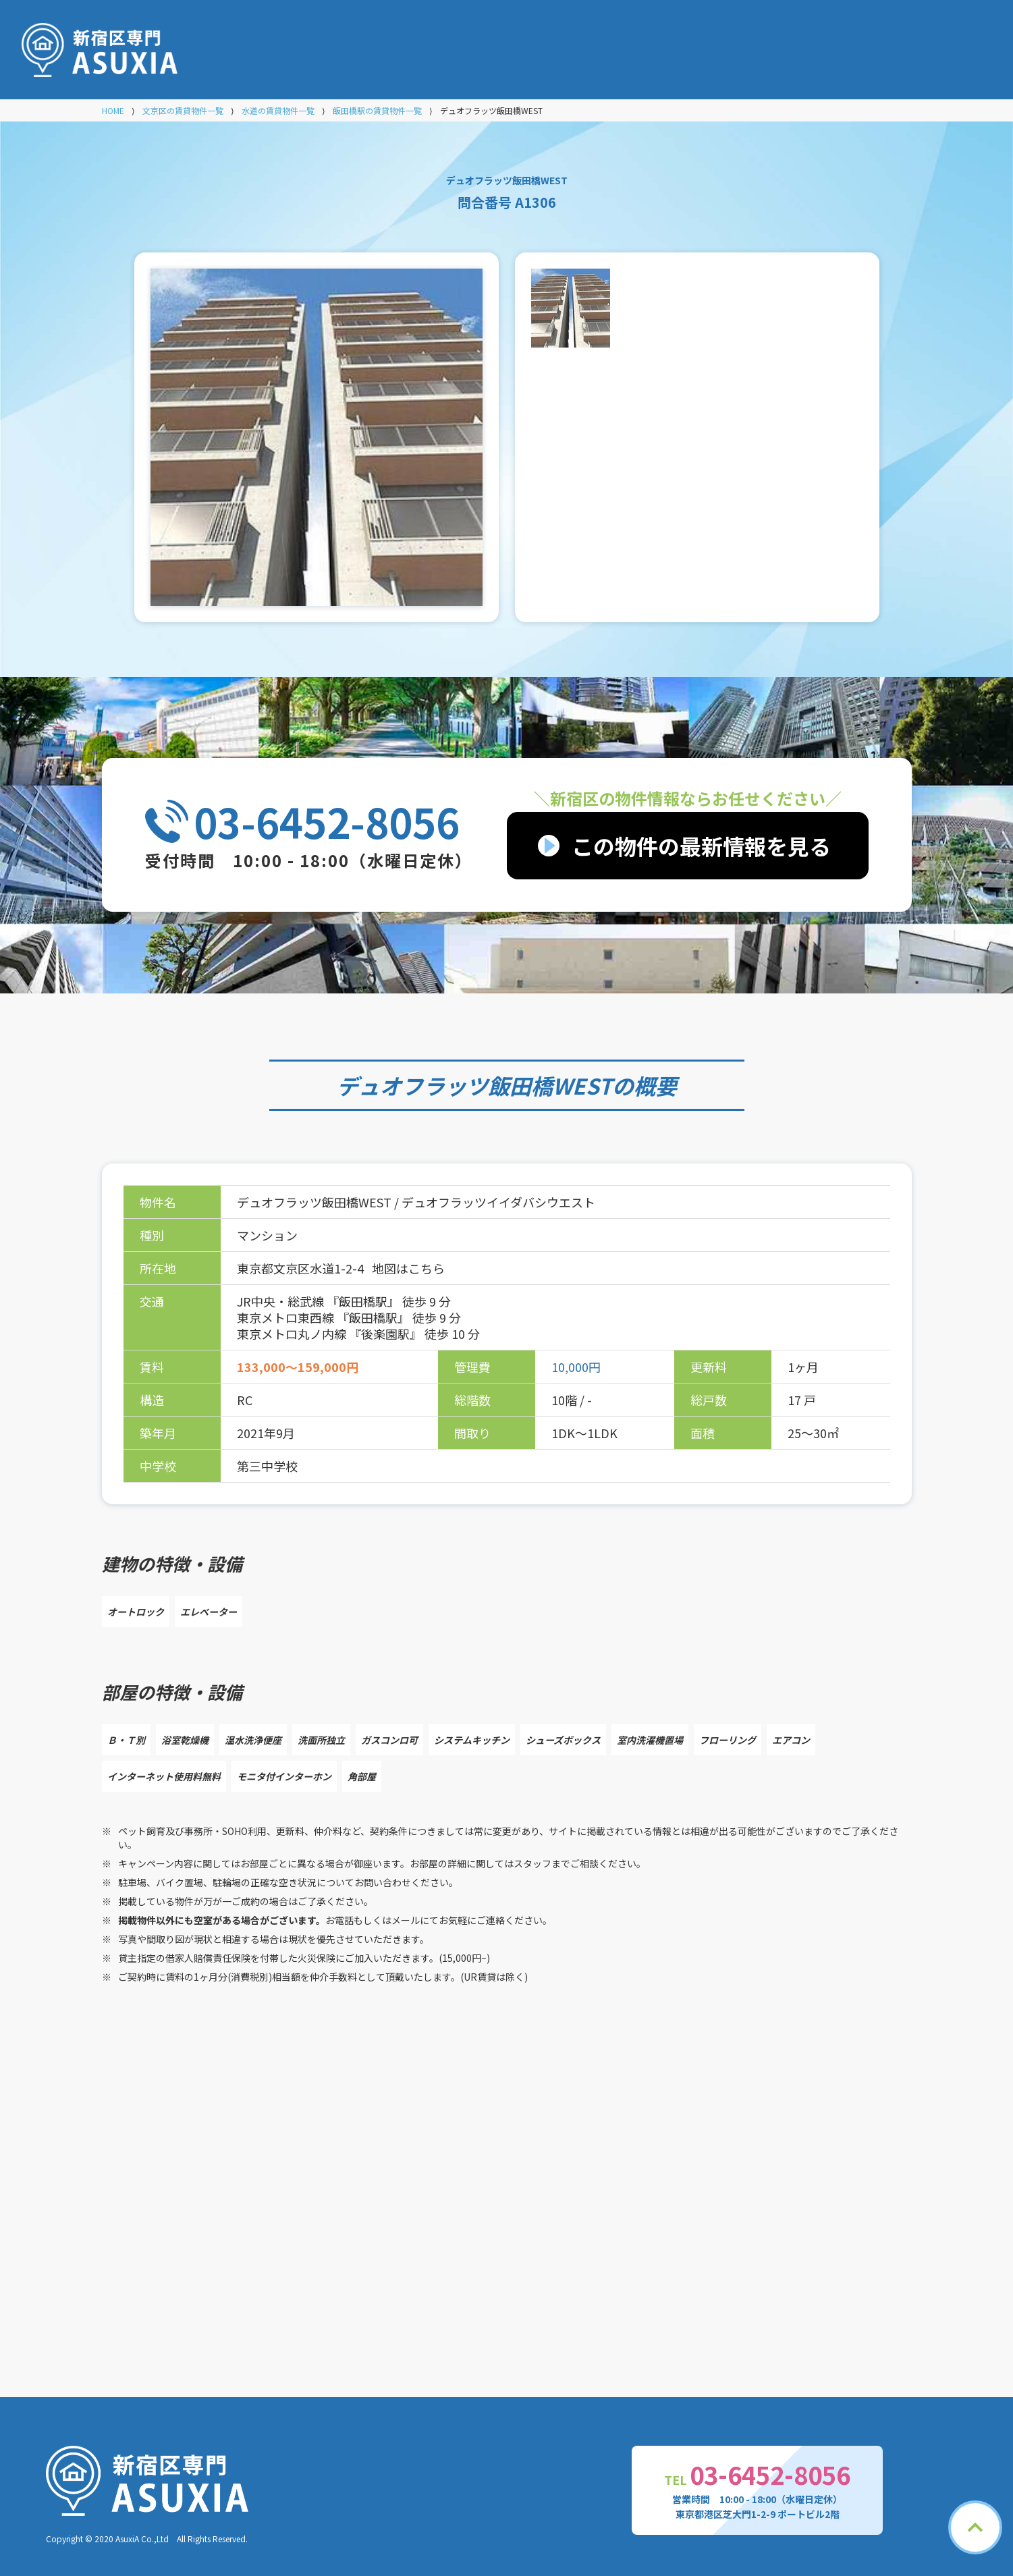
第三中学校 (267, 1466)
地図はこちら (408, 1268)
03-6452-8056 (327, 821)
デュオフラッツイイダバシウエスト (498, 1202)
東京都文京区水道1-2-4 (301, 1268)
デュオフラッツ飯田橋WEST (474, 1085)
